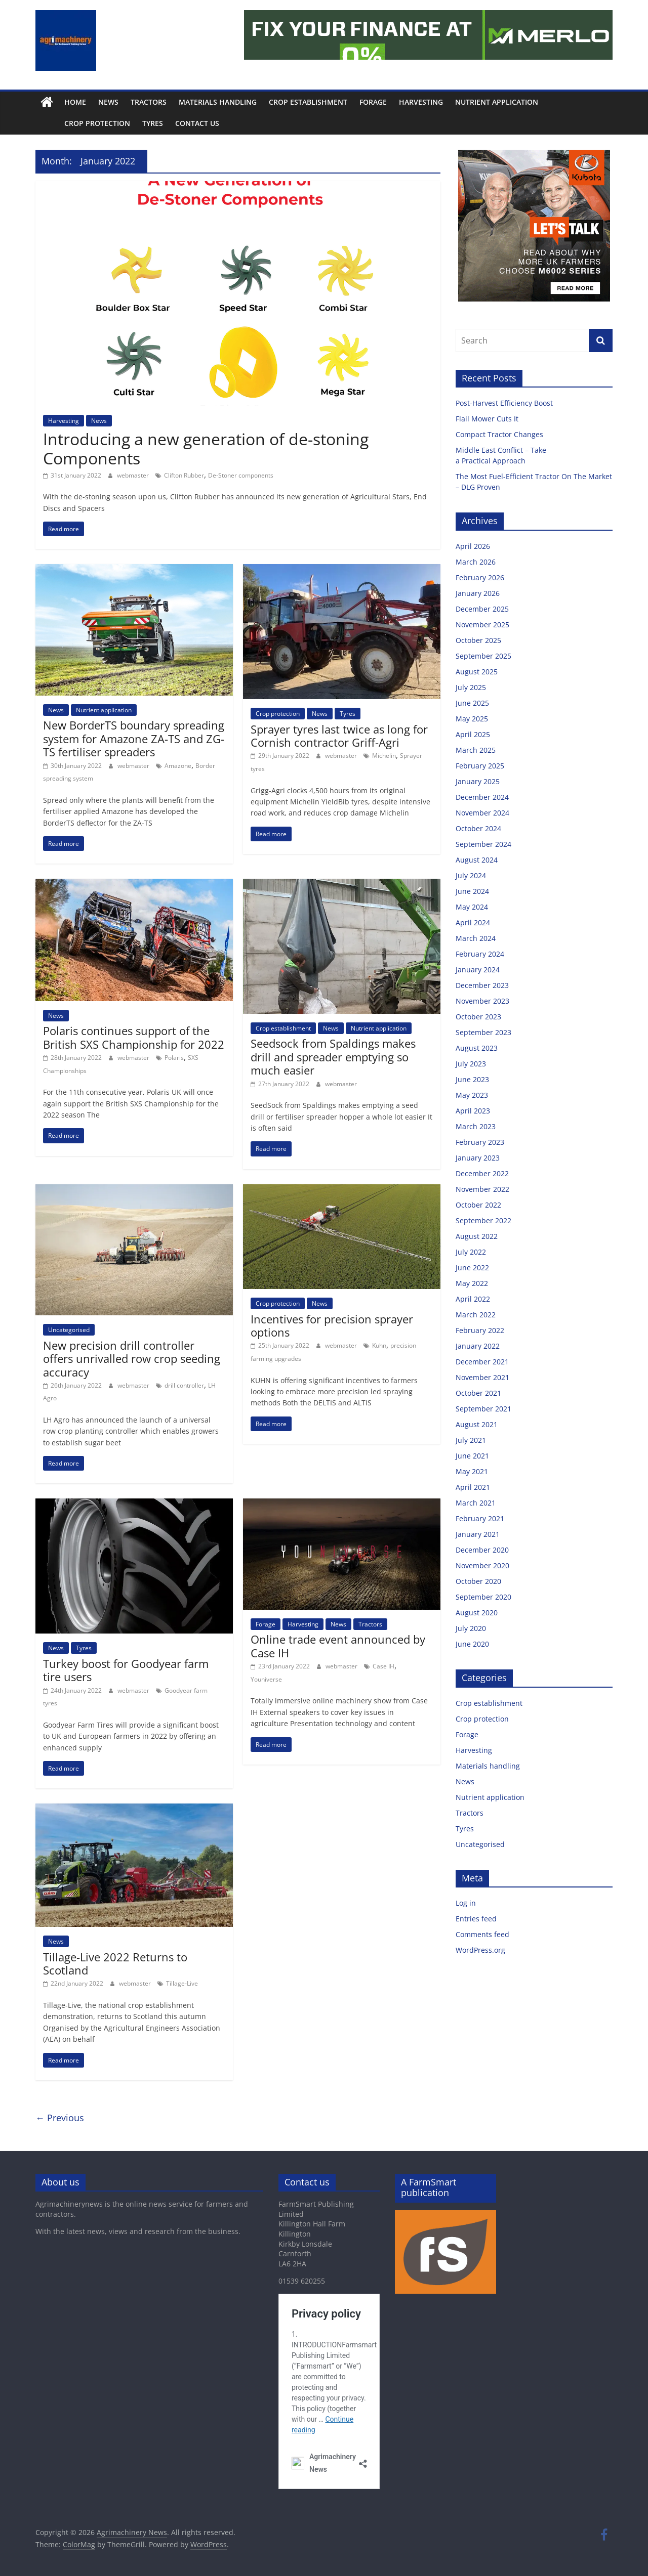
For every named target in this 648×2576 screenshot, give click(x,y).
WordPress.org (480, 1950)
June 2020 (472, 1644)
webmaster (133, 475)
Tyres (129, 123)
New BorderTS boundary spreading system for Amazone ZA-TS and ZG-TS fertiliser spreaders (133, 738)
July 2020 (471, 1628)
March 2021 (476, 1503)
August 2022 (477, 1236)
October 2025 (478, 640)
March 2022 (476, 1314)
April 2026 (473, 546)
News (108, 102)
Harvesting (421, 102)
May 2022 (472, 1283)
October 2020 (478, 1581)
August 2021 (477, 1424)
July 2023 (471, 1063)
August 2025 (477, 671)
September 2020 (483, 1597)
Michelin (384, 755)
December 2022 (482, 1173)
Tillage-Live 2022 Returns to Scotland (115, 1963)
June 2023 (472, 1079)
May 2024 (472, 907)
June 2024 (472, 891)
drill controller (184, 1385)
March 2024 (476, 938)
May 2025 (472, 718)
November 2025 (482, 624)
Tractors (149, 102)
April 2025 (473, 734)
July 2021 (471, 1440)
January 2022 (478, 1346)
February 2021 (480, 1518)
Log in (466, 1903)
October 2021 (478, 1393)
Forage (373, 102)
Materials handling (218, 102)
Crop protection (74, 123)
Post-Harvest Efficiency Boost (505, 403)
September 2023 (483, 1032)
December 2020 (482, 1550)
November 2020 (482, 1565)
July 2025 (471, 687)
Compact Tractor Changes (500, 434)
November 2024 (482, 813)
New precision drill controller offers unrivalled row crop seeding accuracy (131, 1359)
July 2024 (471, 875)
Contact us (174, 123)
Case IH (383, 1666)
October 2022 (478, 1205)
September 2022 (483, 1220)
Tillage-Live (182, 1983)
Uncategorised (69, 1329)
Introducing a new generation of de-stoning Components (206, 448)
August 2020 (477, 1612)
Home (75, 102)
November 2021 (482, 1377)
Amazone (178, 765)
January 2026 (478, 593)
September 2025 (483, 656)
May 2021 (472, 1471)
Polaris (174, 1057)
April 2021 (473, 1487)
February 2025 (480, 765)
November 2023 (482, 1001)
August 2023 (477, 1048)
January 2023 (478, 1158)
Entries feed (476, 1918)
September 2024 (483, 844)
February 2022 (480, 1330)
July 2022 (471, 1252)
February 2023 (480, 1142)
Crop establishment (308, 102)
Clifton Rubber (184, 475)
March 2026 (476, 562)
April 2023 (473, 1110)
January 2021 (478, 1534)
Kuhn (379, 1345)
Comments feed (482, 1934)
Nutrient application (496, 102)
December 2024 (482, 797)
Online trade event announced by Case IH (338, 1646)
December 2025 (482, 609)
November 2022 (482, 1189)
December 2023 (482, 985)
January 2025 (478, 781)
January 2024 (478, 969)
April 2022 (473, 1299)
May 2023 (472, 1095)
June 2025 (472, 703)
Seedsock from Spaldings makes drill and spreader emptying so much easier (333, 1057)
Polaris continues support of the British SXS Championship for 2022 (133, 1037)
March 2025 (476, 750)
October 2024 (478, 828)
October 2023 (478, 1016)
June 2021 (472, 1456)
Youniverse (266, 1679)
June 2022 (472, 1267)
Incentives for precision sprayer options (332, 1325)
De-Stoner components (240, 475)
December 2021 (482, 1361)
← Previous (59, 2118)
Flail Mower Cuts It (488, 418)
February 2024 (480, 954)
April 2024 (473, 922)
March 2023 (476, 1126)
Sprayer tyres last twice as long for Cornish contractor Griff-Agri (339, 735)
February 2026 (480, 577)
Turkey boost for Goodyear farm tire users (126, 1670)
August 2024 (477, 860)
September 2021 (483, 1408)
